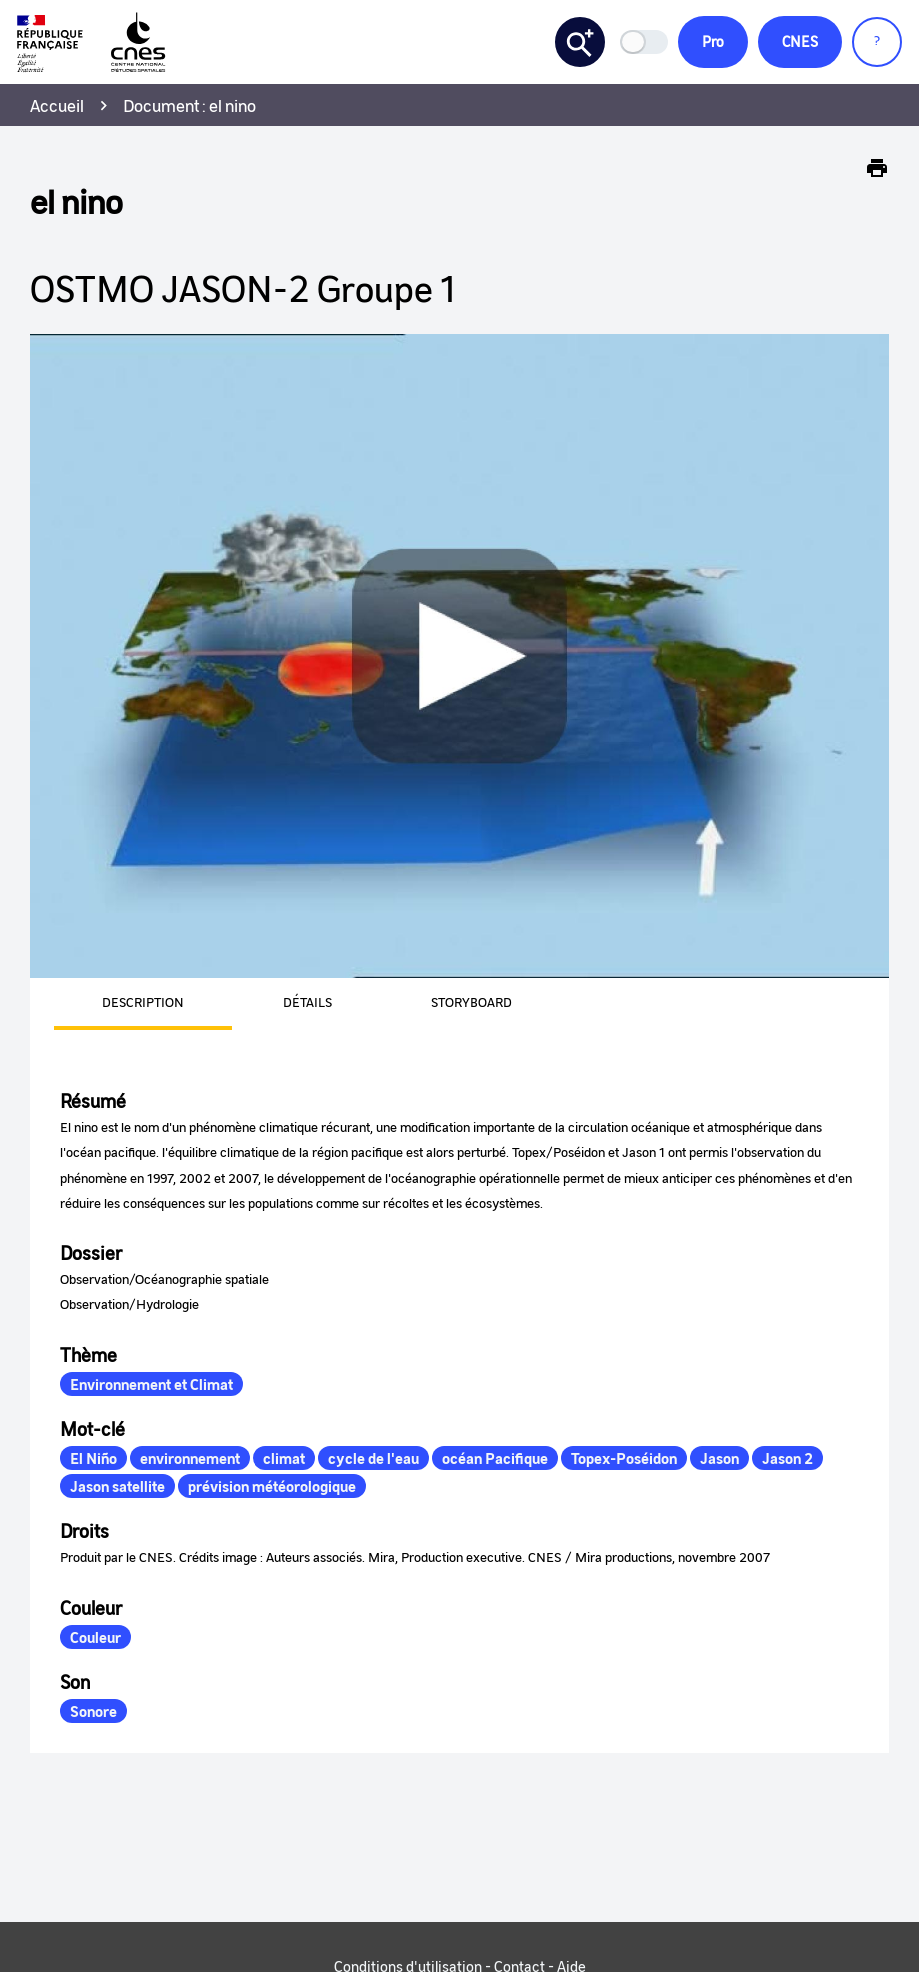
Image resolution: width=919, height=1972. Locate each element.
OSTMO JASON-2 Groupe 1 (242, 288)
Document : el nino (189, 106)
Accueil (57, 106)
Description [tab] (143, 1002)
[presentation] (119, 1005)
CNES (798, 42)
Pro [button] (708, 42)
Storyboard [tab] (471, 1002)
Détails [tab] (307, 1002)
